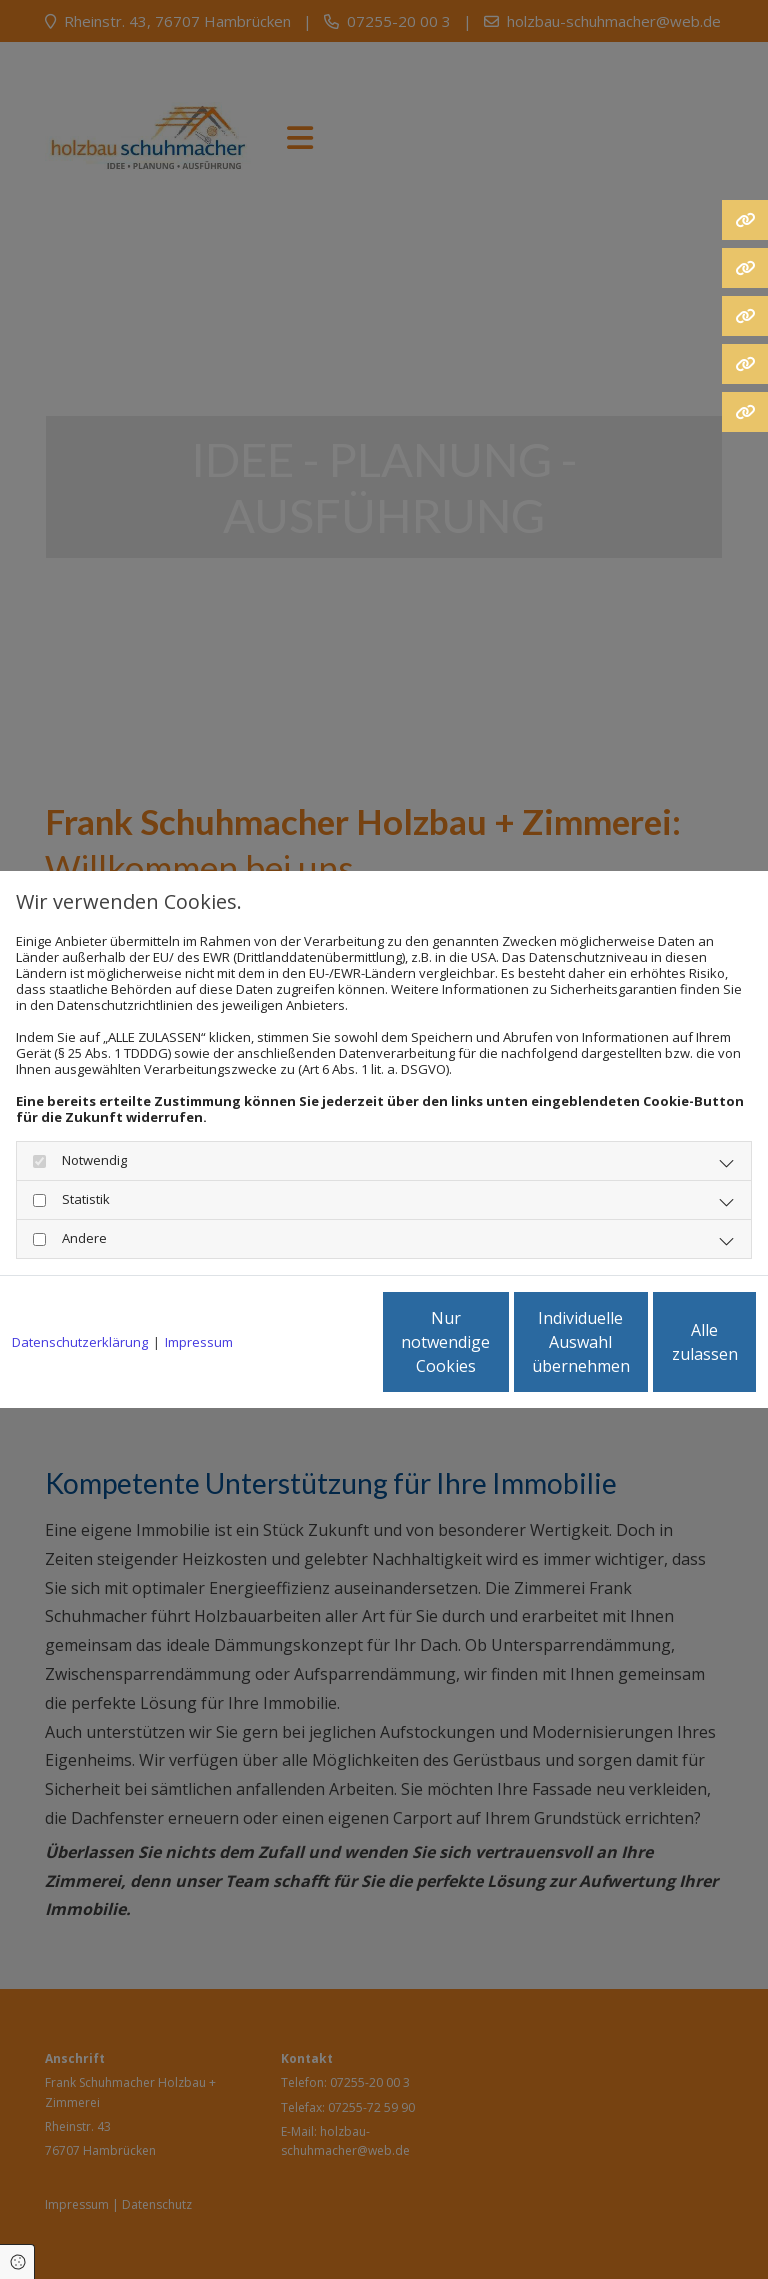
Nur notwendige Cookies (283, 1350)
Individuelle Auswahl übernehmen (474, 1350)
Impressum (199, 1288)
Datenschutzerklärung (80, 1288)
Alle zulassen (663, 1350)
